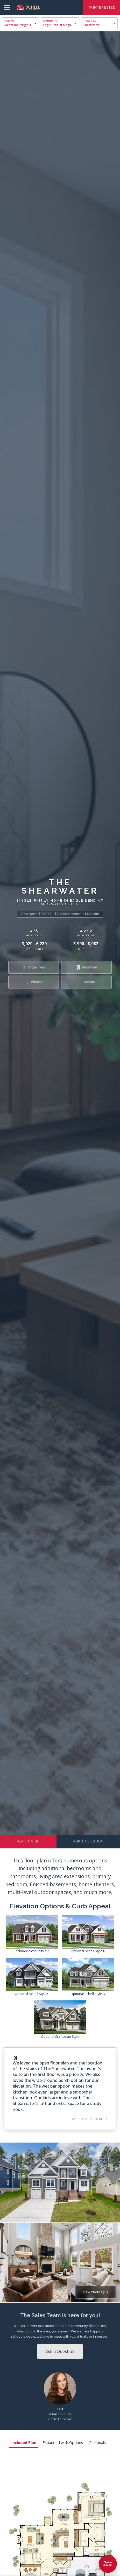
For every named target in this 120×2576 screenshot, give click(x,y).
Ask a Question (88, 1841)
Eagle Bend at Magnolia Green (61, 25)
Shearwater (91, 25)
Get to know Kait (60, 2419)
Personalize (99, 2442)
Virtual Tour (34, 967)
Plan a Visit (28, 1841)
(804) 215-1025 (60, 2414)
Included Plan (23, 2442)
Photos (33, 982)
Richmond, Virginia (17, 25)
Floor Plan (86, 967)
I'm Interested (101, 7)
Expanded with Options (63, 2442)
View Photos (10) (95, 2292)
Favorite (86, 982)
